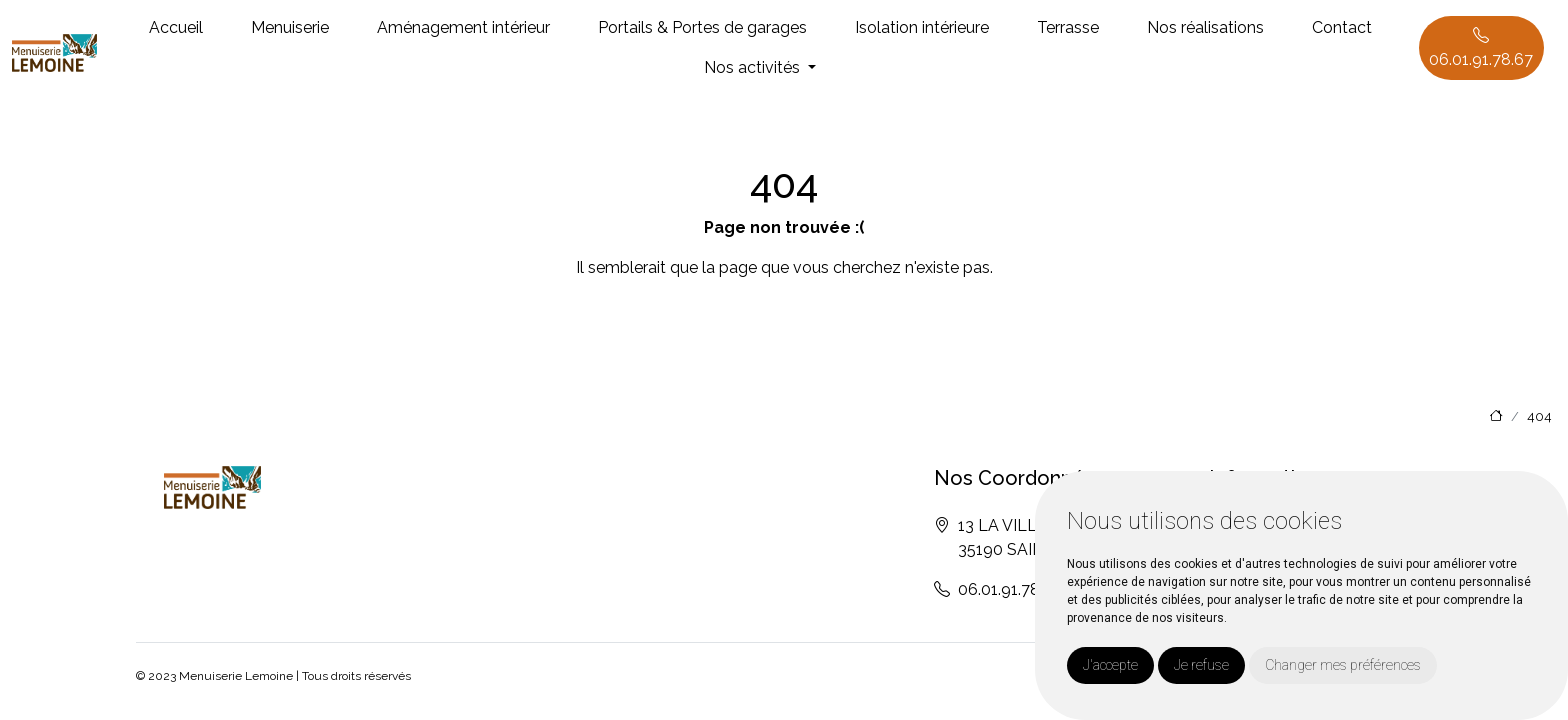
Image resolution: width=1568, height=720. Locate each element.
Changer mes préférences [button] (1343, 665)
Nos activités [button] (754, 67)
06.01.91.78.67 (1481, 47)
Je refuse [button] (1201, 665)
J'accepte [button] (1110, 665)
